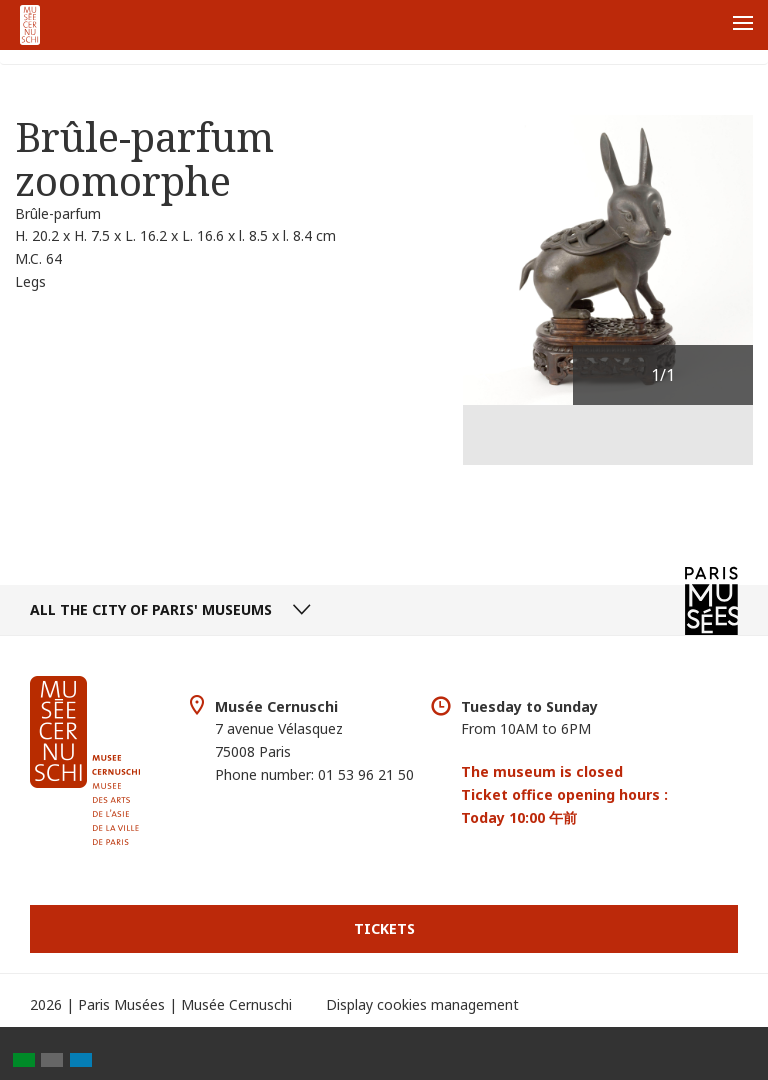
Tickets (384, 928)
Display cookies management (422, 1004)
